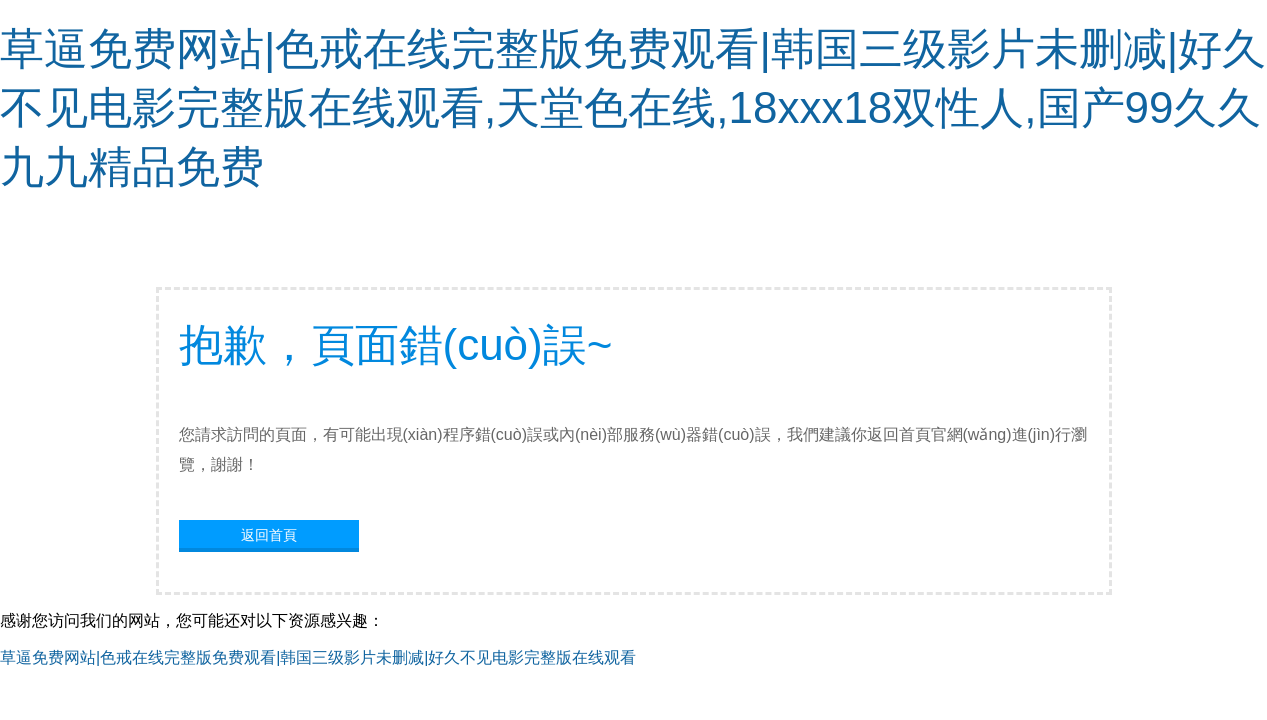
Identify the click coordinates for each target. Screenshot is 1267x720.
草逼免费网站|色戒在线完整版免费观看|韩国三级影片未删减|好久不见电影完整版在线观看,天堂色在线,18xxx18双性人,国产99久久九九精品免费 (633, 107)
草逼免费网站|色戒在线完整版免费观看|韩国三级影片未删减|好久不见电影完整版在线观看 (318, 657)
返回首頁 (269, 535)
